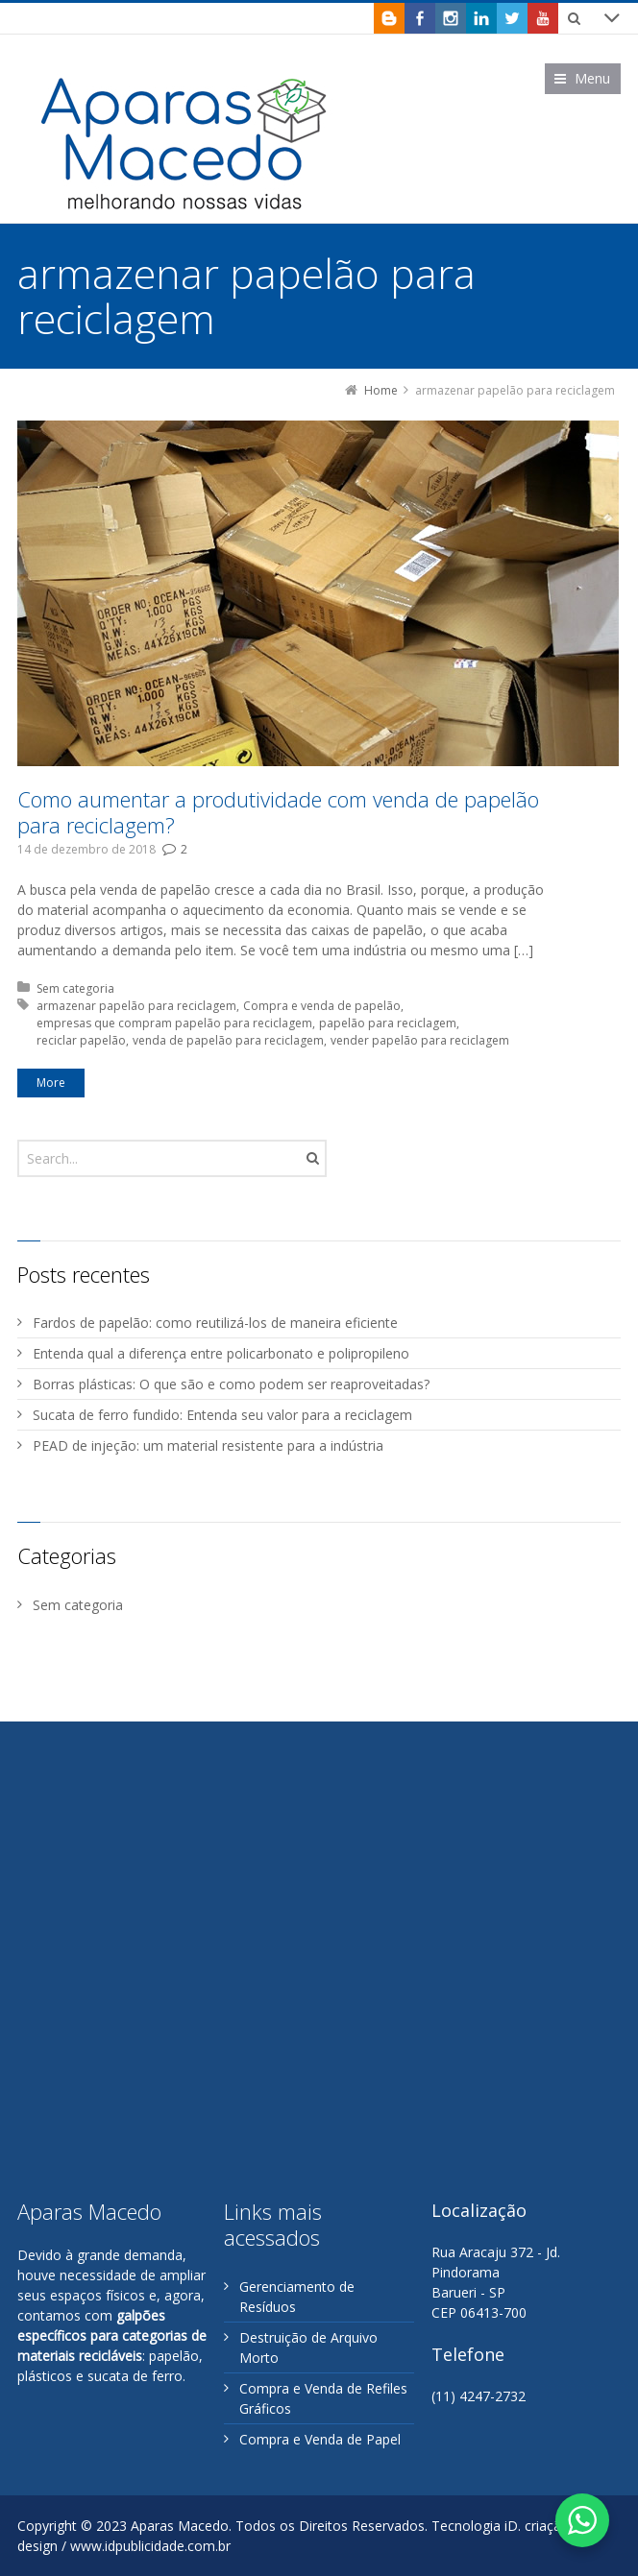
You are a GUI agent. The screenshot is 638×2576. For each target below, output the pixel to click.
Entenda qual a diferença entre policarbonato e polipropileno (221, 1353)
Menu (592, 78)
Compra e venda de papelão (322, 1006)
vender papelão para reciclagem (420, 1040)
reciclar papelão (81, 1040)
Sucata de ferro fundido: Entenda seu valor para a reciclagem (222, 1415)
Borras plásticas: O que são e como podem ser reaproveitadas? (231, 1384)
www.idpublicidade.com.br (150, 2546)
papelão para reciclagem (387, 1023)
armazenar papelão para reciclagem (136, 1006)
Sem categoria (75, 988)
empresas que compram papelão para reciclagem (174, 1023)
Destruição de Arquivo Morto (308, 2347)
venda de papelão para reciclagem (228, 1040)
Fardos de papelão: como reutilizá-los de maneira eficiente (215, 1322)
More (51, 1082)
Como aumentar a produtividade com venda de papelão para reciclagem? (278, 812)
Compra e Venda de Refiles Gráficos (323, 2398)
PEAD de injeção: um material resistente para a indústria (208, 1445)
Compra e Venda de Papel (320, 2439)
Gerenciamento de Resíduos (297, 2296)
